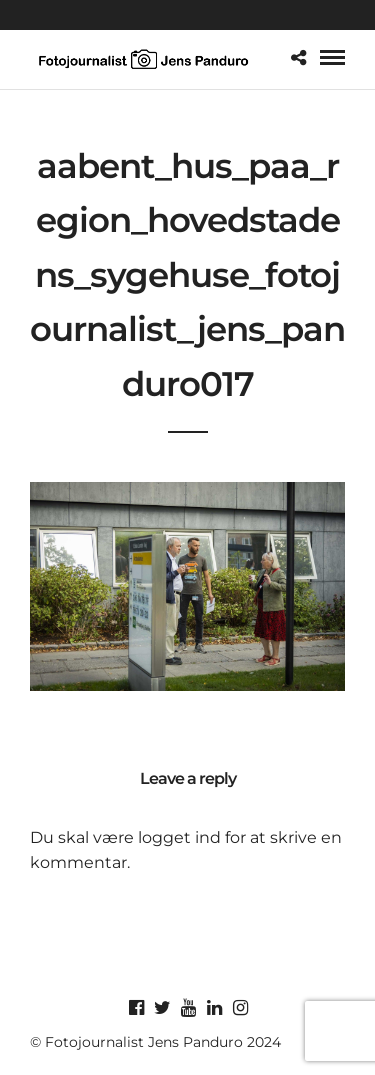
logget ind (179, 837)
